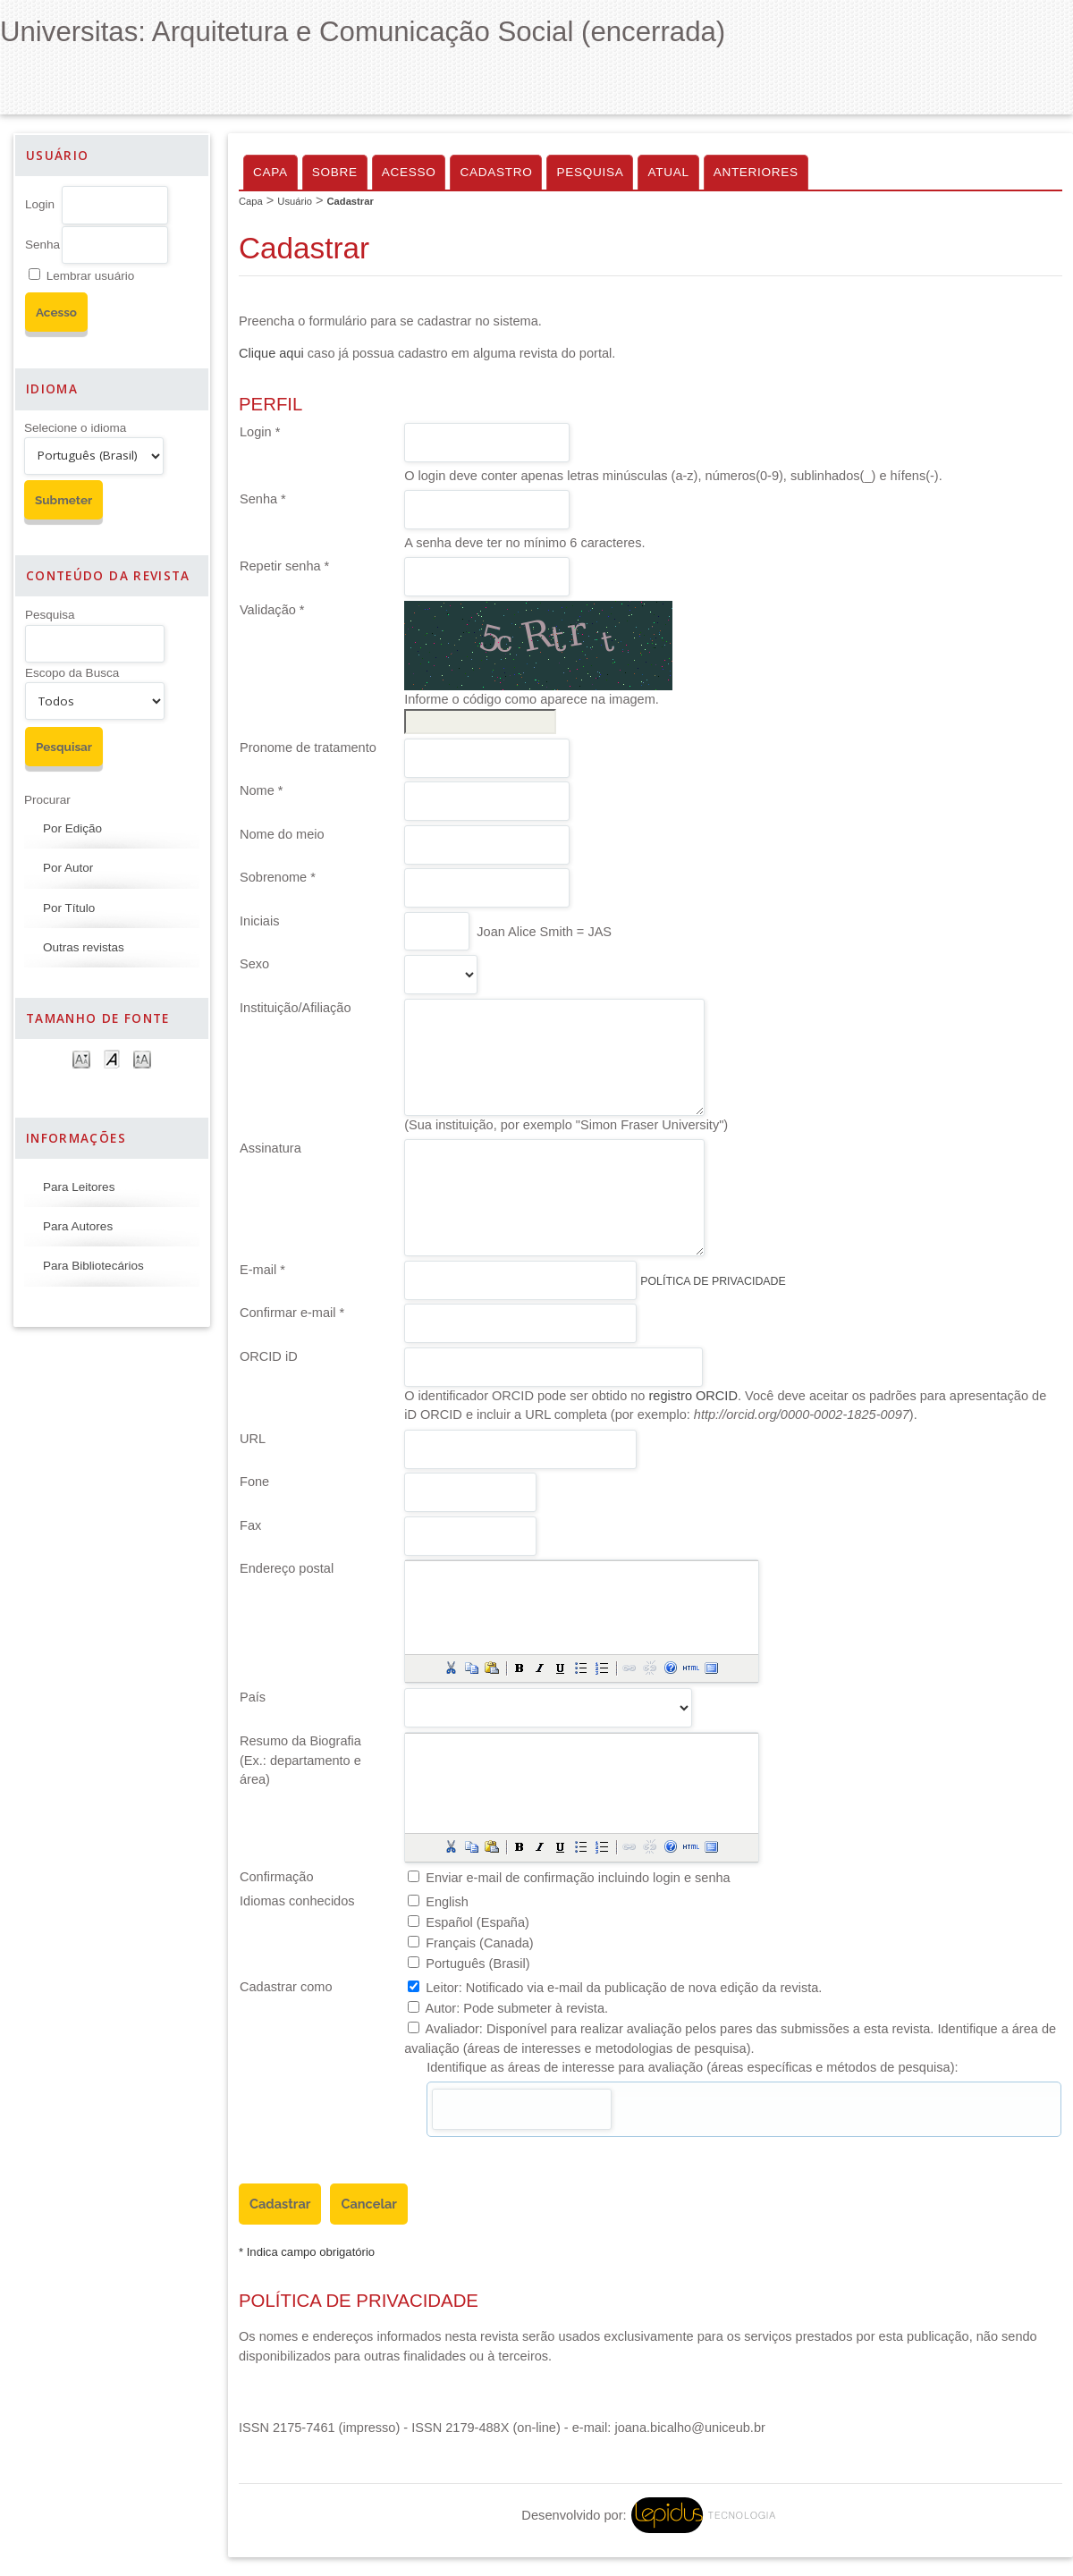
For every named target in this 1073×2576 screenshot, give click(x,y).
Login (40, 204)
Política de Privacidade (713, 1281)
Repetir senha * (284, 566)
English (447, 1902)
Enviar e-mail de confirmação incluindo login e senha (578, 1878)
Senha (42, 244)
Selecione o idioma (75, 428)
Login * (260, 432)
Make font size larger (142, 1058)
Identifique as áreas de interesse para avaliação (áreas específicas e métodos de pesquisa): (692, 2067)
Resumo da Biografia (300, 1741)
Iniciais (259, 921)
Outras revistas (83, 947)
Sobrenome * (278, 877)
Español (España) (477, 1922)
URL (253, 1439)
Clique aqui (271, 353)
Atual (668, 172)
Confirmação (276, 1877)
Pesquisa (50, 614)
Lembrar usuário (90, 276)
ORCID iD (269, 1356)
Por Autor (68, 867)
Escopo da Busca (72, 673)
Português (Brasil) (477, 1963)
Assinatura (270, 1148)
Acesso (409, 172)
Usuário (294, 201)
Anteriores (756, 172)
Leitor (442, 1988)
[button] (450, 1667)
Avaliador (451, 2029)
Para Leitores (78, 1187)
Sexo (254, 964)
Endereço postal (287, 1568)
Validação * (272, 610)
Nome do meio (282, 834)
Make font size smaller (81, 1058)
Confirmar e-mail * (292, 1312)
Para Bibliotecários (93, 1265)
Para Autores (78, 1226)
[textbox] (522, 2109)
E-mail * (262, 1270)
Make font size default (112, 1058)
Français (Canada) (479, 1943)
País (253, 1697)
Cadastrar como (286, 1987)
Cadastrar (350, 201)
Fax (250, 1525)
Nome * (261, 790)
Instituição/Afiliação (295, 1008)
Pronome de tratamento (308, 747)
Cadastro (496, 172)
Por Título (69, 908)
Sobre (335, 172)
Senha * (263, 499)
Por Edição (72, 828)
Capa (270, 172)
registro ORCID (693, 1396)
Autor (440, 2008)
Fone (254, 1481)
